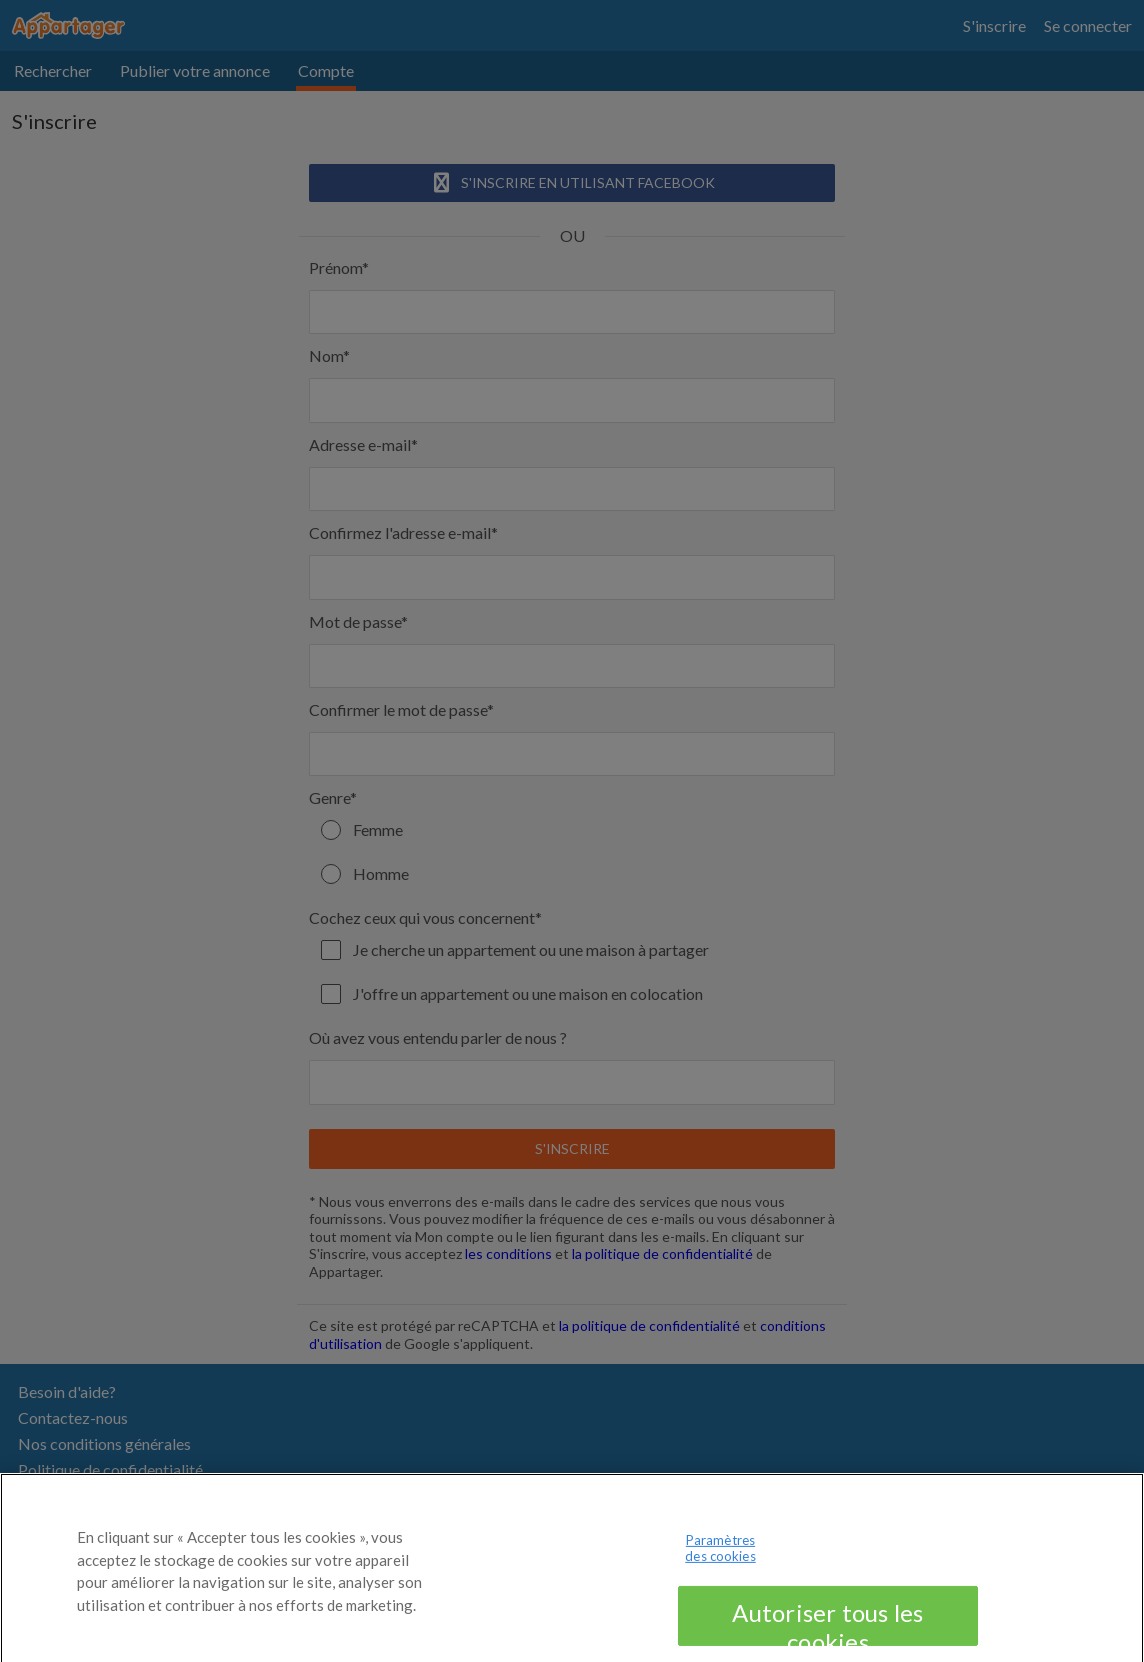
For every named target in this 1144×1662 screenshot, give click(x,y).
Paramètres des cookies (720, 1554)
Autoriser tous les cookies (827, 1628)
